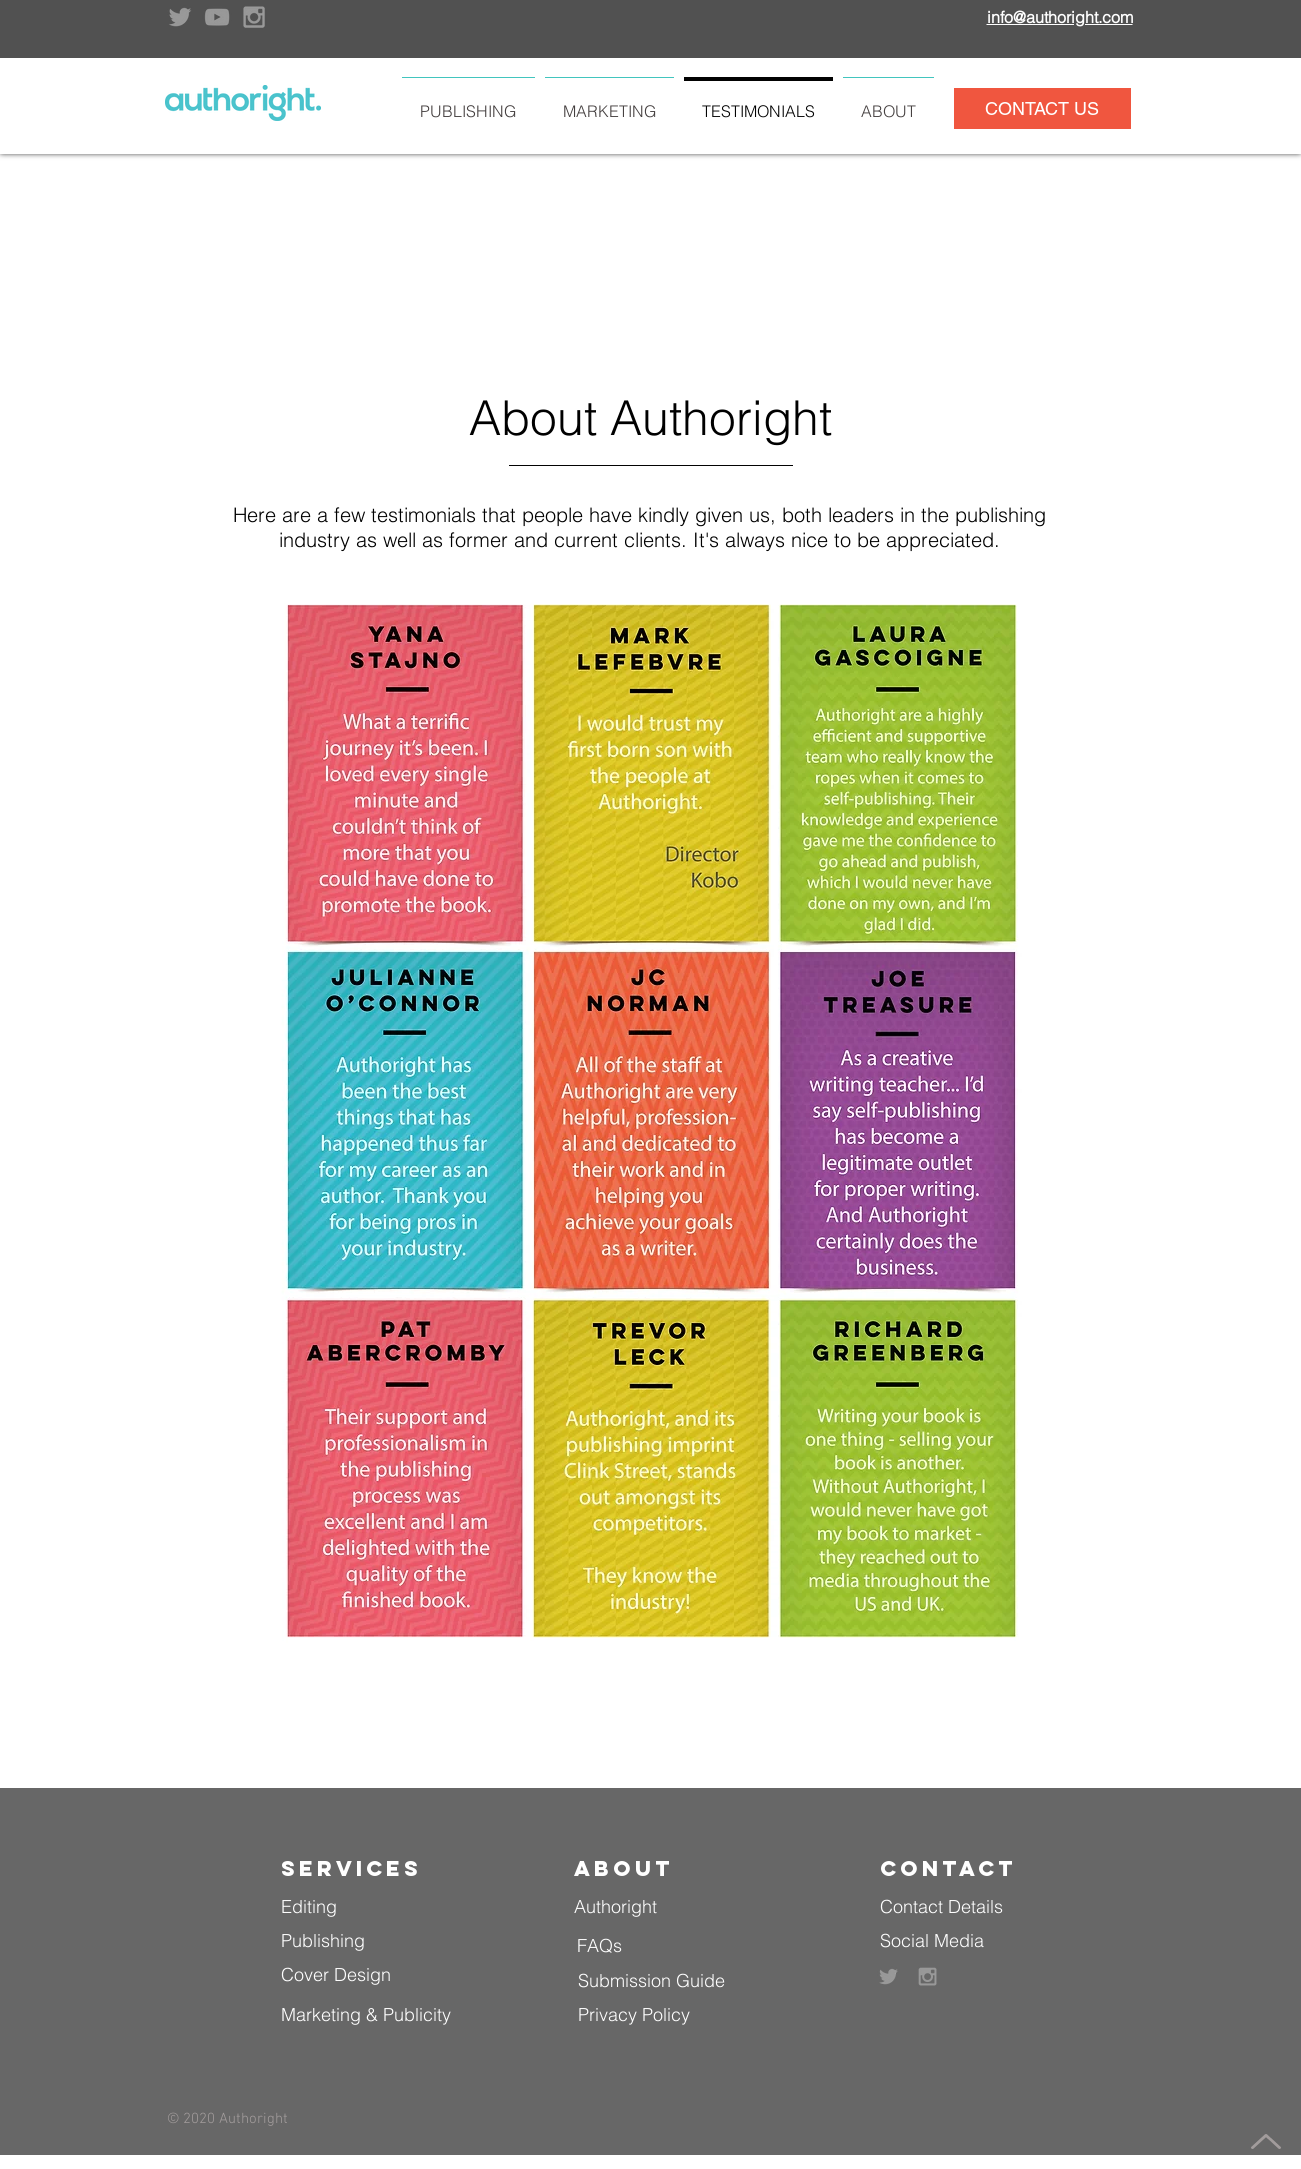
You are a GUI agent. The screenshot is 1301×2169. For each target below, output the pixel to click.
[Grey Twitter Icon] (180, 17)
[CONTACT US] (1042, 108)
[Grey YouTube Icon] (217, 17)
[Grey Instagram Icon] (254, 17)
